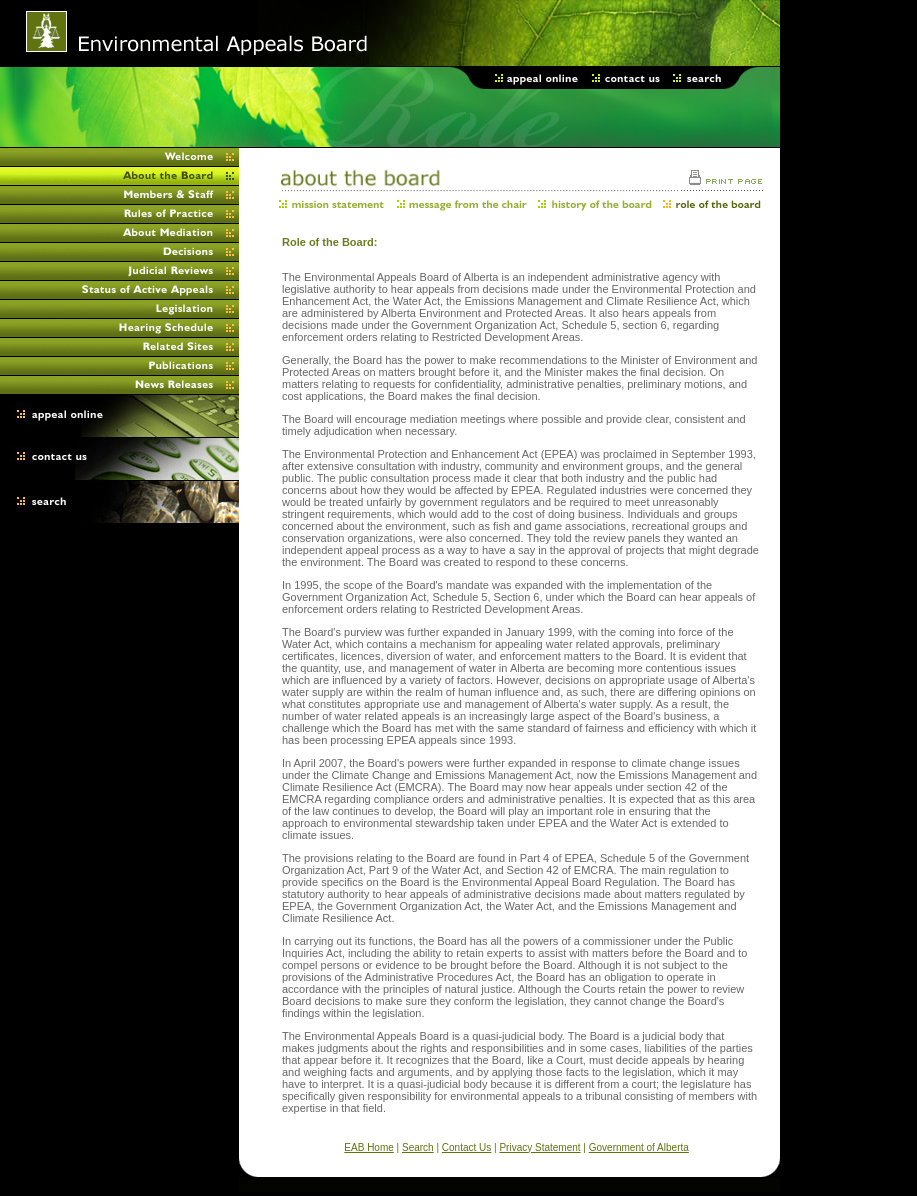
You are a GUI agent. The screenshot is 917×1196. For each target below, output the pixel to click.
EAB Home (368, 1147)
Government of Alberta (639, 1147)
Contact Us (466, 1147)
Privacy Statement (539, 1147)
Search (418, 1147)
